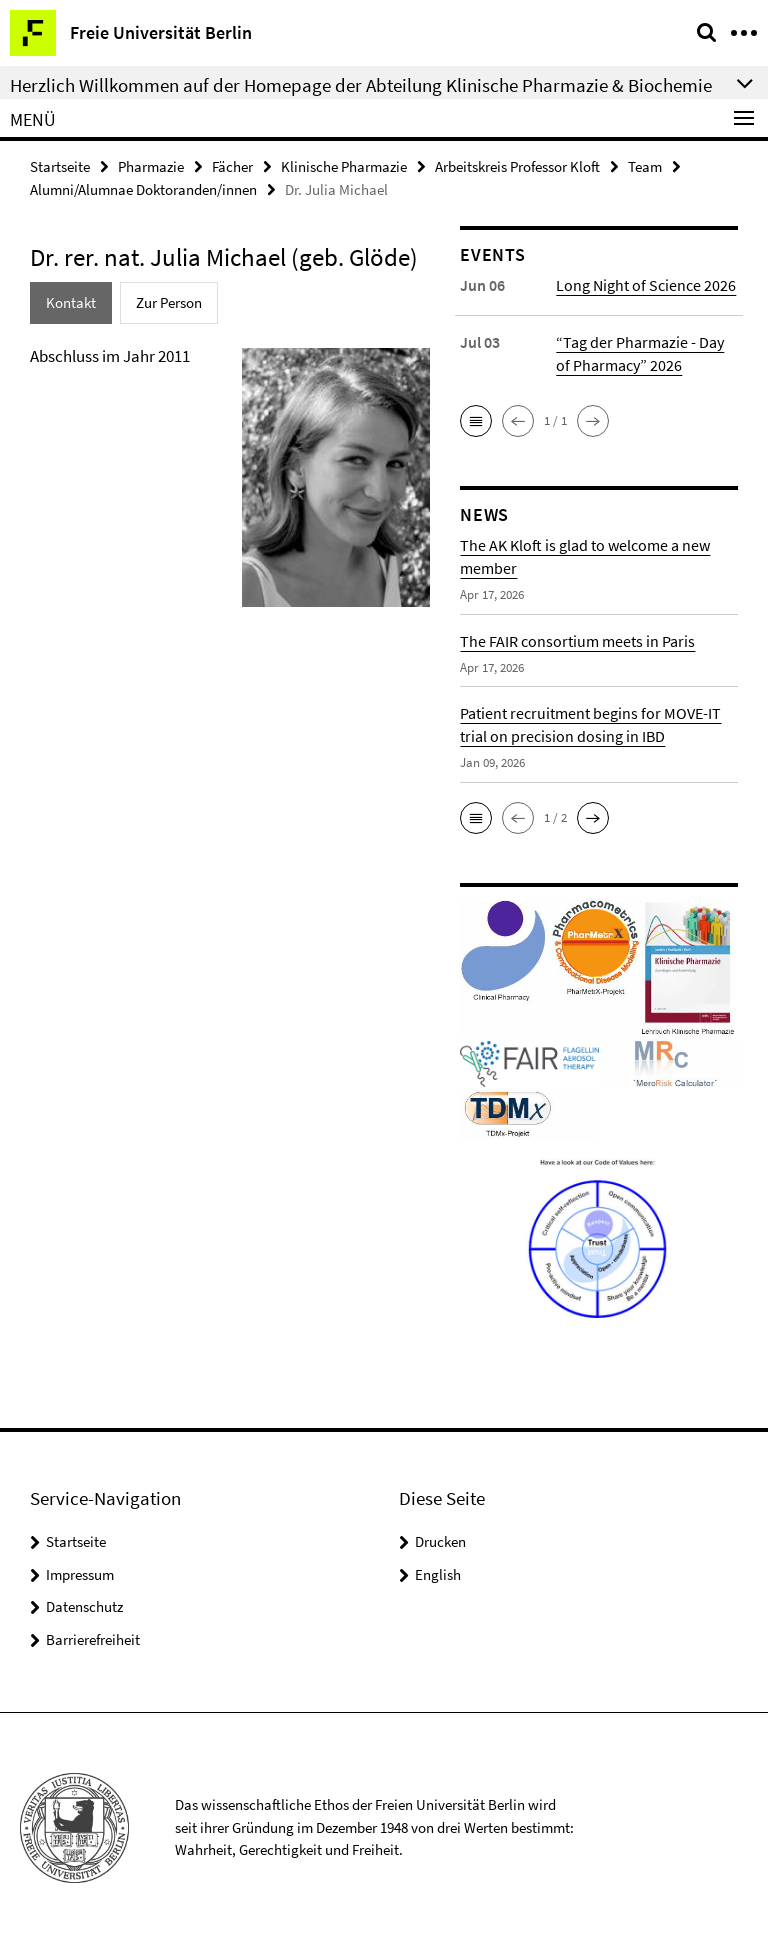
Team (645, 166)
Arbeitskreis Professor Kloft (517, 166)
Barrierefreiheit (93, 1639)
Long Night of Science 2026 (646, 285)
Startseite (60, 166)
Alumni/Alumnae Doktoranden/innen (143, 189)
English (438, 1574)
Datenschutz (84, 1606)
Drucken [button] (440, 1541)
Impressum (80, 1574)
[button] (476, 421)
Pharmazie (151, 166)
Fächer (232, 166)
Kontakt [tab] (71, 302)
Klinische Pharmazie (344, 166)
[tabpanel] (230, 485)
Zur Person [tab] (169, 302)
